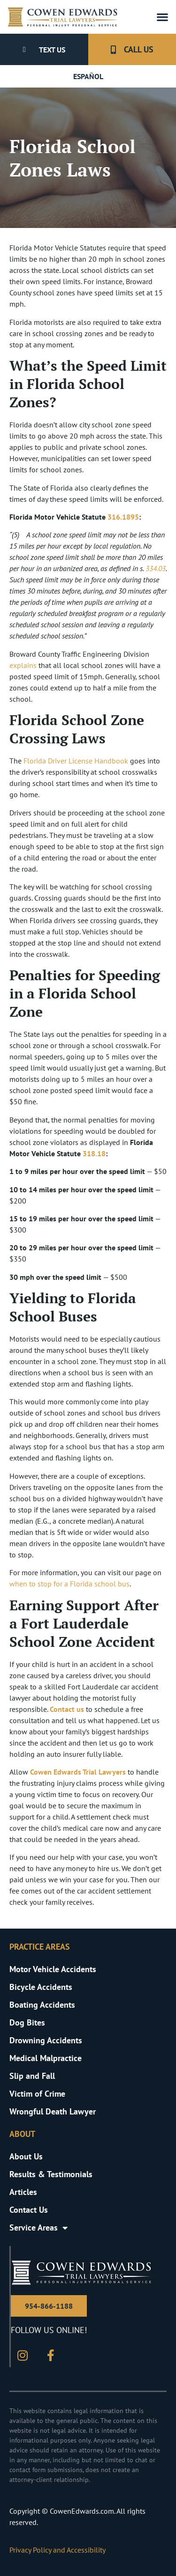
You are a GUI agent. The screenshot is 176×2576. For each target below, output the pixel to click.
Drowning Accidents (45, 2040)
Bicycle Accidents (40, 1987)
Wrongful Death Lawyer (52, 2111)
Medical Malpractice (45, 2058)
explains (23, 665)
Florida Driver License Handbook (75, 760)
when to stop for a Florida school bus (69, 1583)
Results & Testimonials (50, 2174)
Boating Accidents (42, 2004)
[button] (162, 17)
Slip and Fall (32, 2075)
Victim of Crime (37, 2093)
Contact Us (28, 2209)
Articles (23, 2192)
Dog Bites (27, 2022)
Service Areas (38, 2228)
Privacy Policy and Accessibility (57, 2549)
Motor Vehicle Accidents (52, 1969)
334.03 (155, 568)
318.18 (94, 1153)
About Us (26, 2156)
